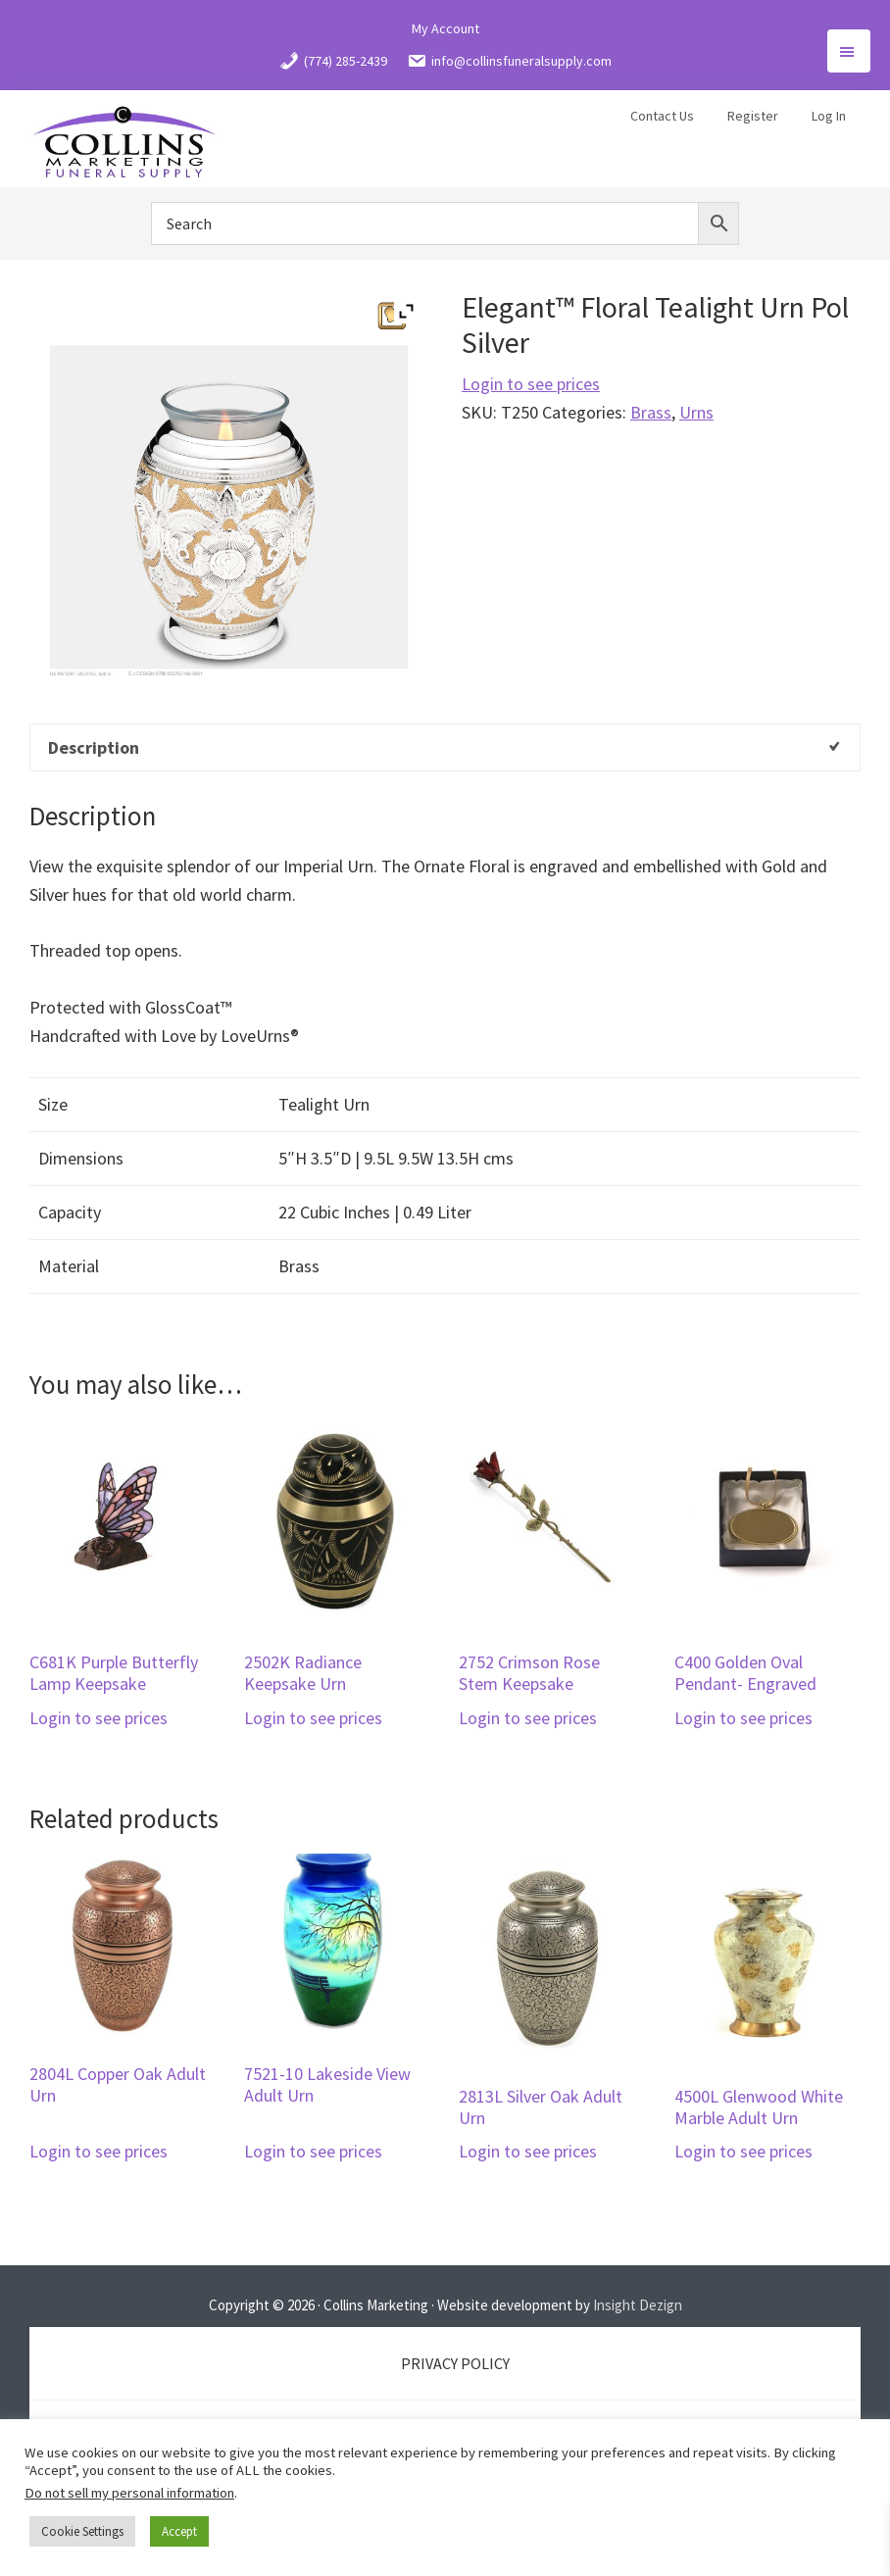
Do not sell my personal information (129, 2493)
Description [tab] (93, 747)
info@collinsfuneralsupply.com (509, 61)
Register (752, 115)
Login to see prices (531, 383)
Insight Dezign (637, 2305)
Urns (696, 412)
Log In (829, 115)
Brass (650, 412)
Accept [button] (179, 2531)
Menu (848, 51)
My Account (445, 28)
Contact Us (662, 115)
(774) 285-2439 (333, 61)
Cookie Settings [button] (82, 2531)
